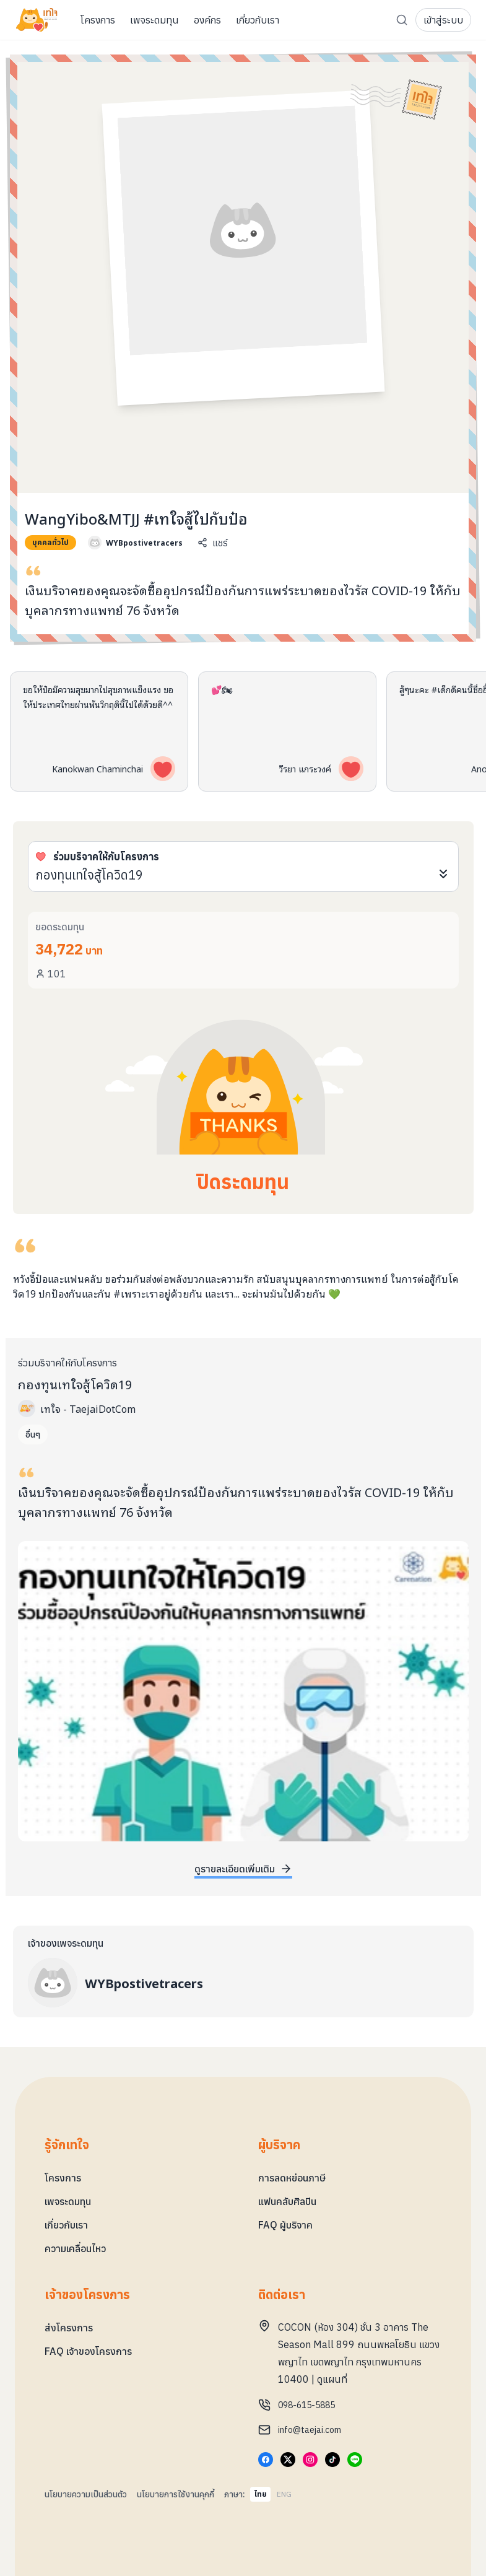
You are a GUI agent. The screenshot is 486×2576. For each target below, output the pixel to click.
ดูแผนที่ (332, 2379)
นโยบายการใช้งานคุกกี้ (175, 2494)
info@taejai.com (309, 2429)
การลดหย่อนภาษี (292, 2178)
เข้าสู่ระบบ (443, 20)
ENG (284, 2494)
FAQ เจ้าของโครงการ (88, 2351)
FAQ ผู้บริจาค (285, 2225)
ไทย (260, 2494)
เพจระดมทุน (68, 2201)
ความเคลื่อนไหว (75, 2248)
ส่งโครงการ (69, 2327)
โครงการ (63, 2178)
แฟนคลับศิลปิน (287, 2201)
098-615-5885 (306, 2405)
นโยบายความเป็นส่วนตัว (86, 2494)
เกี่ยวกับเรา (66, 2225)
